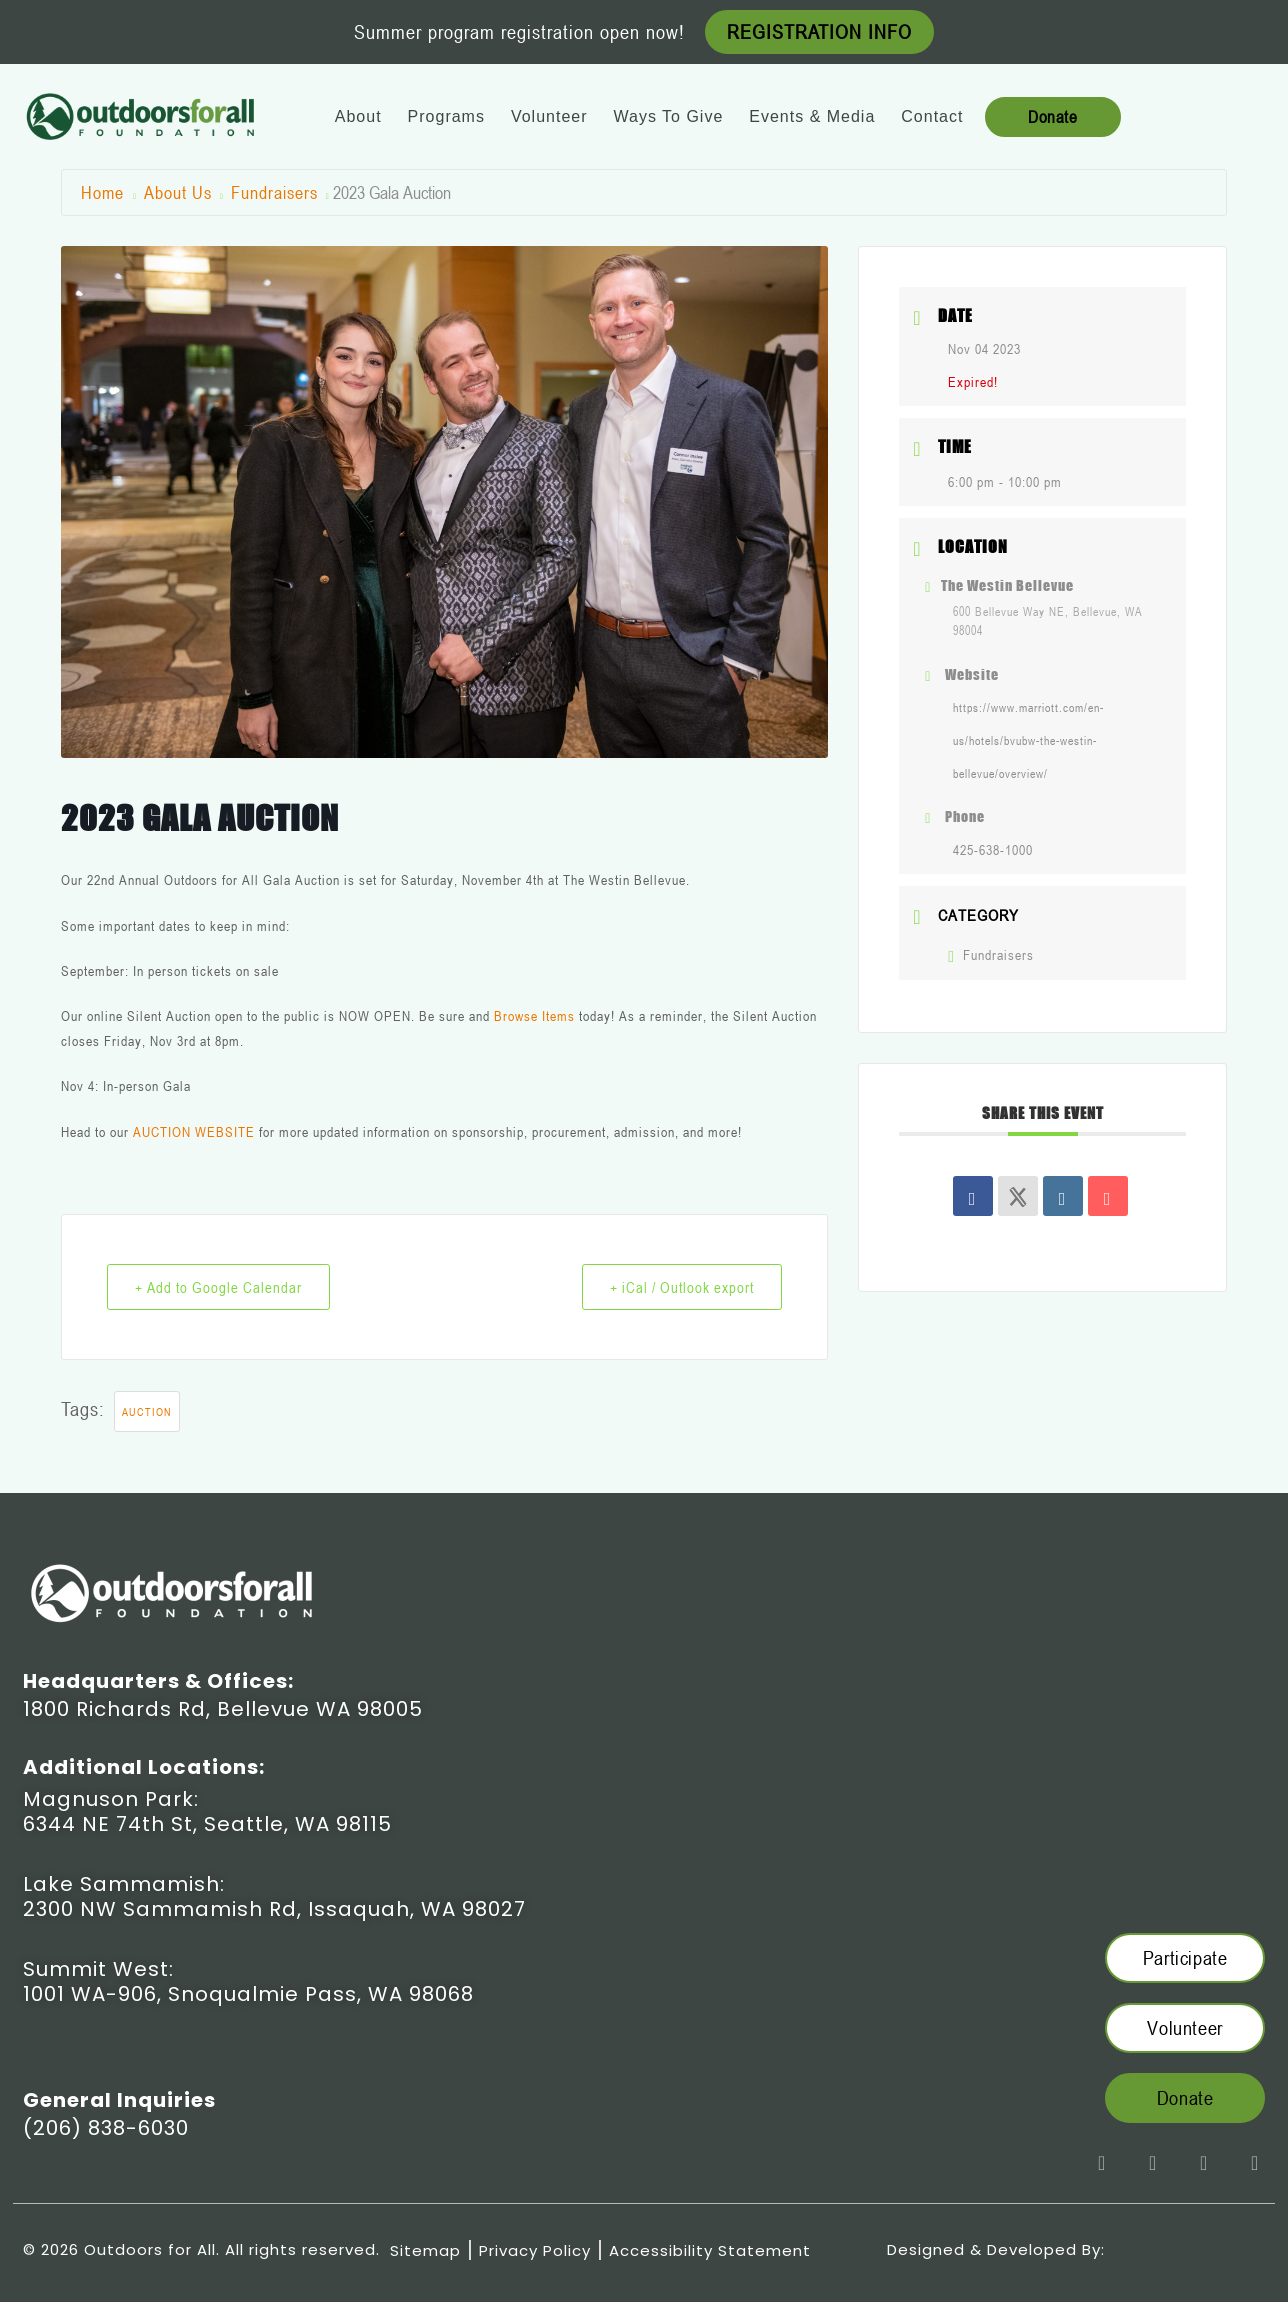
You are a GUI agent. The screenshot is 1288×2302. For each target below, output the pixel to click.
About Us (178, 192)
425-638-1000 (993, 849)
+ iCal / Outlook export (681, 1287)
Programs (446, 116)
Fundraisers (274, 192)
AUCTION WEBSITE (194, 1131)
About (358, 116)
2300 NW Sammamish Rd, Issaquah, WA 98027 (274, 1909)
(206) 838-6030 (106, 2128)
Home (105, 192)
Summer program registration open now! (519, 32)
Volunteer (549, 116)
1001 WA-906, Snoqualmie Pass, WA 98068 (248, 1994)
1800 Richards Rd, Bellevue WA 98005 (223, 1709)
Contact (932, 116)
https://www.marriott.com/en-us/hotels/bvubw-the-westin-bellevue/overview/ (1028, 740)
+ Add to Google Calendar (219, 1287)
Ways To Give (668, 116)
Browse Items (534, 1015)
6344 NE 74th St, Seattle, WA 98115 (207, 1824)
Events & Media (812, 116)
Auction (147, 1411)
